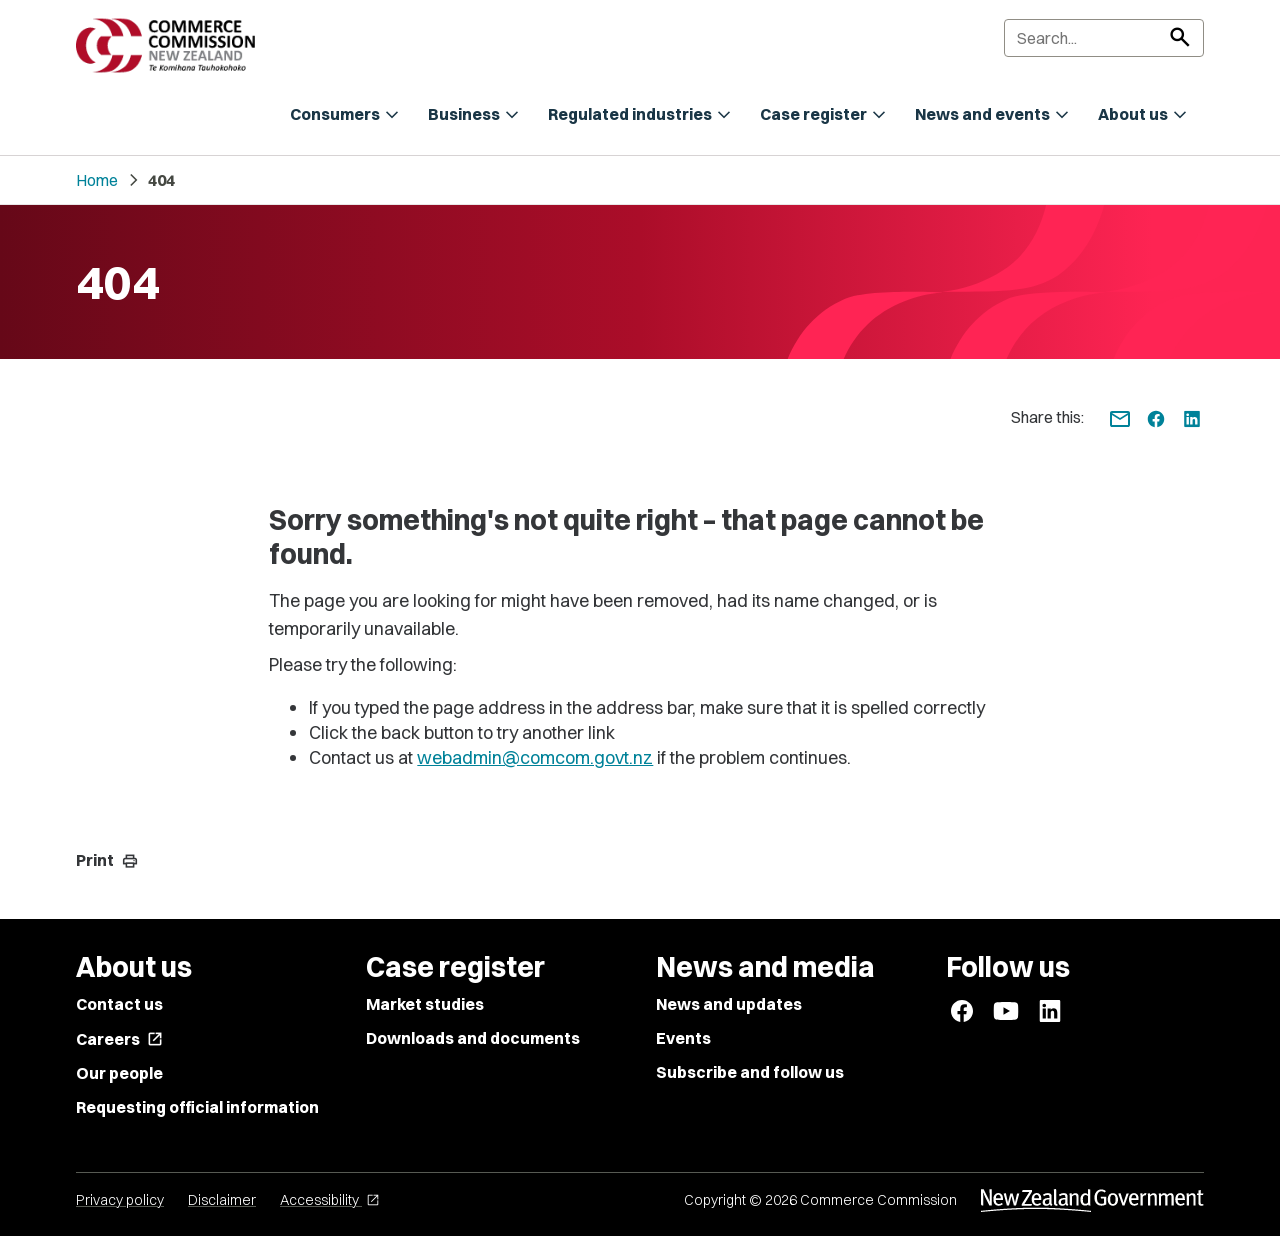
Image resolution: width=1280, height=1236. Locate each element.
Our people (119, 1073)
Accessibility (330, 1200)
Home (97, 180)
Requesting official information (197, 1107)
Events (683, 1038)
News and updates (729, 1004)
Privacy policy (120, 1200)
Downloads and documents (473, 1038)
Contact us (119, 1004)
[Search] (1104, 38)
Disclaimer (222, 1200)
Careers (119, 1039)
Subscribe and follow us (750, 1072)
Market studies (425, 1004)
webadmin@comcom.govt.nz (535, 757)
